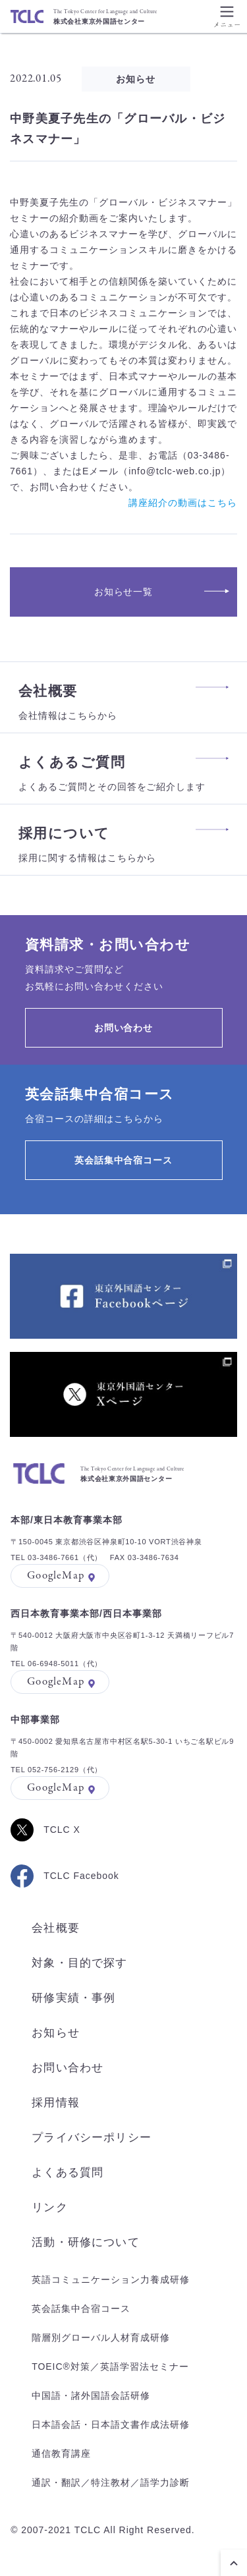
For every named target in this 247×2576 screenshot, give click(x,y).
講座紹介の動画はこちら (182, 502)
